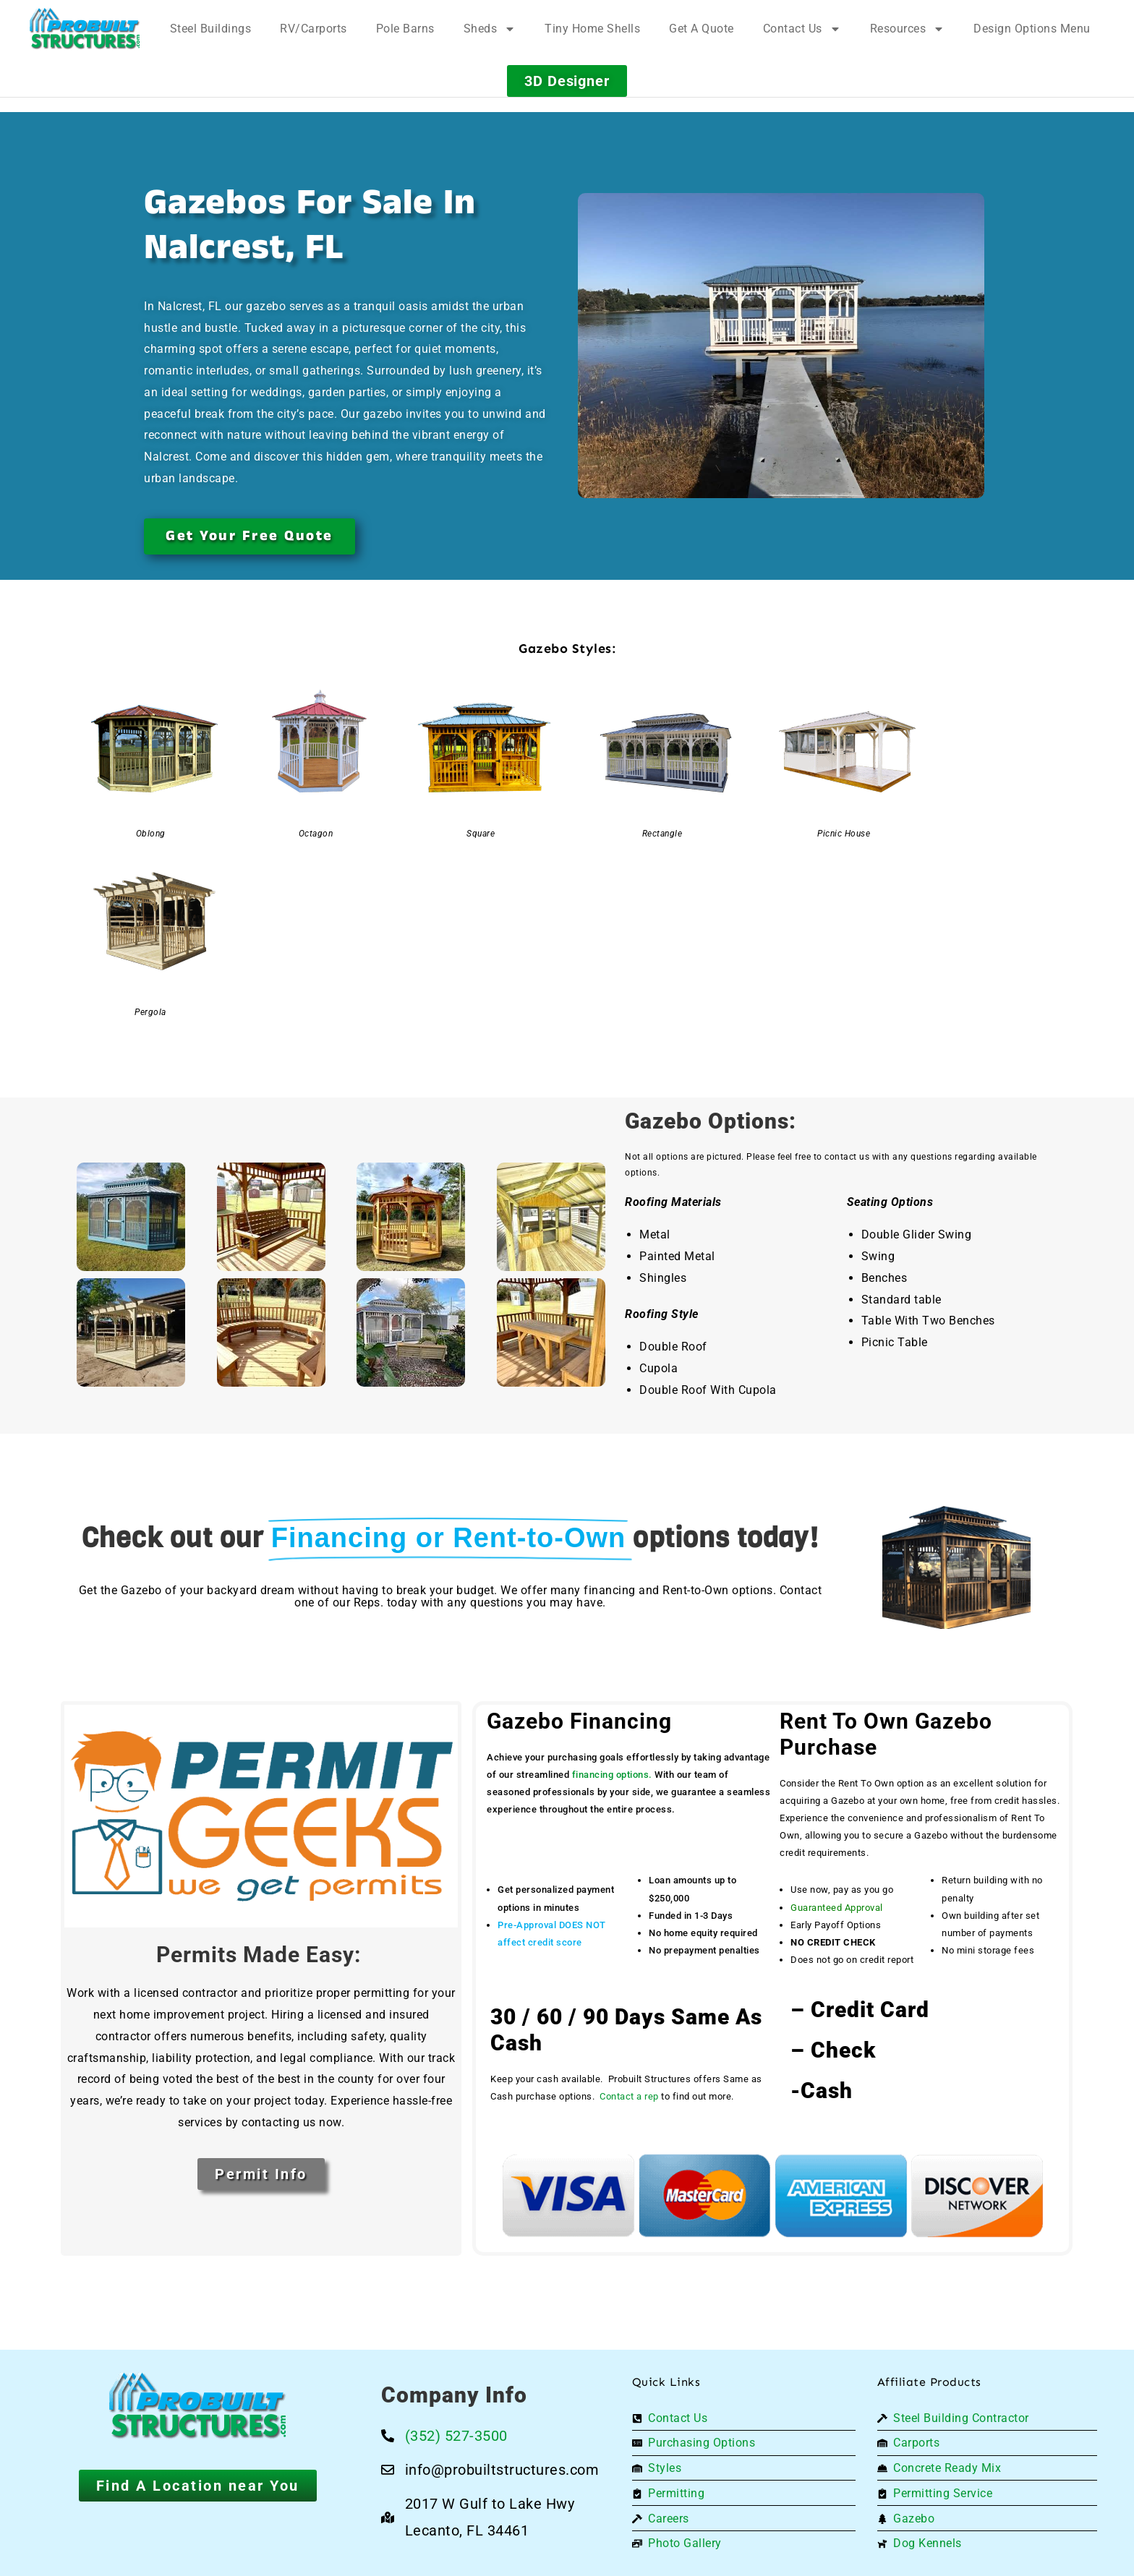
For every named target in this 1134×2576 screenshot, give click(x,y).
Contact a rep (629, 2096)
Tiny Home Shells (592, 28)
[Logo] (85, 29)
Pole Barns (405, 28)
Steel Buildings (211, 28)
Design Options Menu (1032, 28)
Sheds (490, 29)
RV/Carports (313, 28)
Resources (907, 29)
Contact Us (802, 29)
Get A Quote (701, 28)
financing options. (612, 1774)
